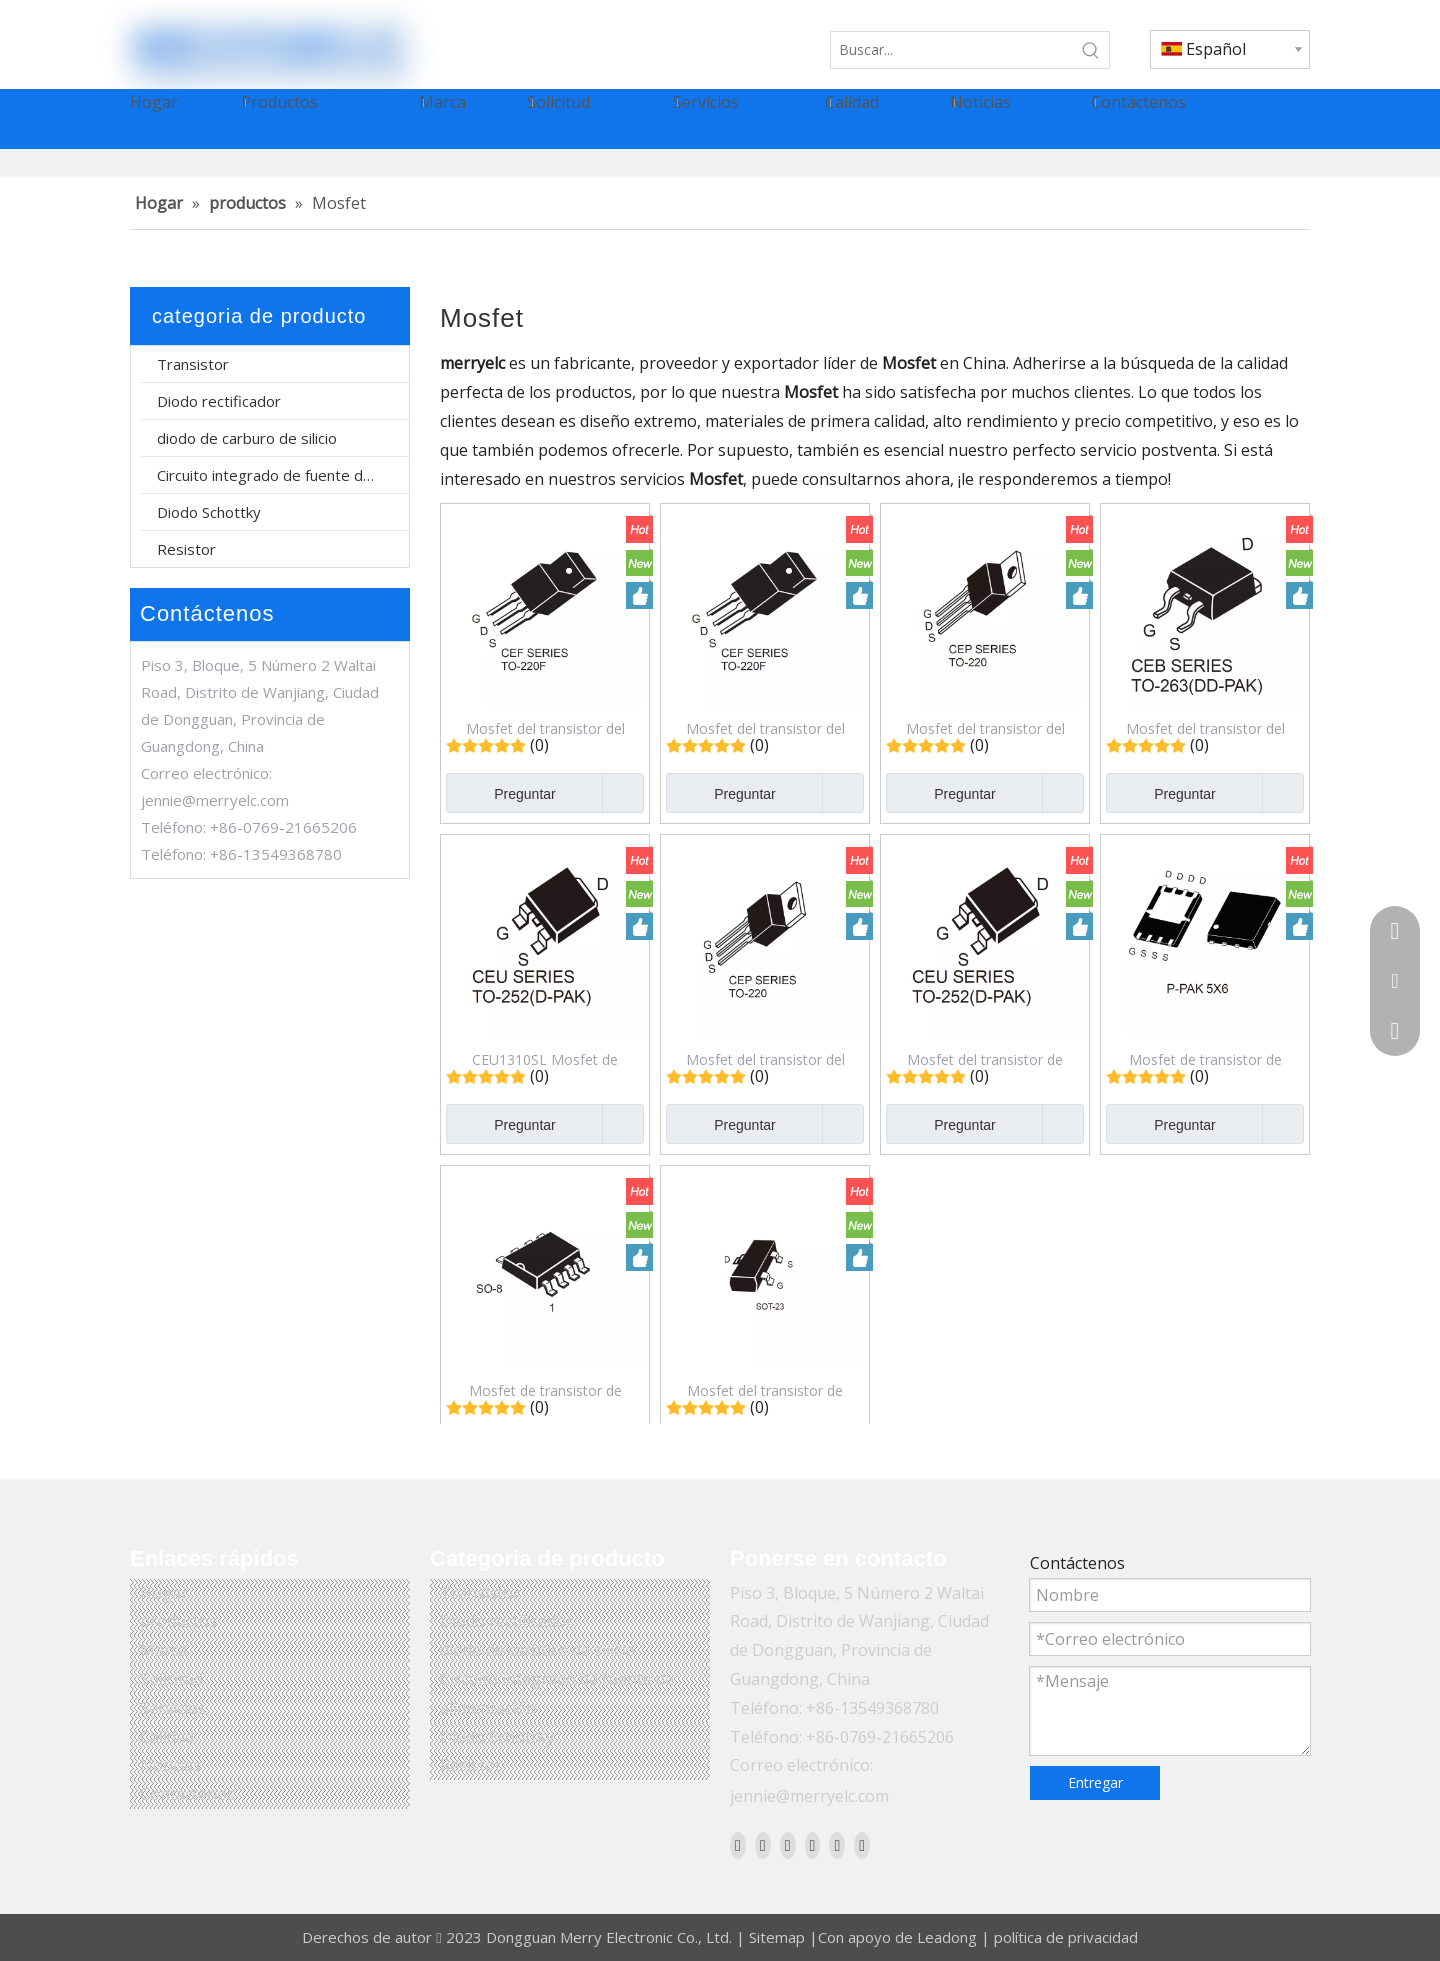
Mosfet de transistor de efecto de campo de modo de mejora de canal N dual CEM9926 (545, 1390)
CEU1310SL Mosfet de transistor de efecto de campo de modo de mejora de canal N (545, 1059)
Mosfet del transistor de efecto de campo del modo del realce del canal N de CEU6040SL (985, 1059)
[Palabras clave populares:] (1091, 50)
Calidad (167, 1737)
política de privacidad (1066, 1937)
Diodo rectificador (219, 401)
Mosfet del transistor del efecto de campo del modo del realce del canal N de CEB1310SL (1205, 728)
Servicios (173, 1708)
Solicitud (171, 1679)
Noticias (170, 1765)
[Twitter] (788, 1845)
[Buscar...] (952, 50)
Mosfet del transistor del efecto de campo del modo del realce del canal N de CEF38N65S (765, 728)
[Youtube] (813, 1845)
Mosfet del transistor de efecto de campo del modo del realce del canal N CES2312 (765, 1390)
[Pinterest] (862, 1845)
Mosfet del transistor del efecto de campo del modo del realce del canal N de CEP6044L (765, 1059)
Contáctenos (187, 1794)
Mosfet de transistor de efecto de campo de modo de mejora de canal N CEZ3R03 (1205, 1059)
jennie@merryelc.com (215, 800)
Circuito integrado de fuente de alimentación (283, 475)
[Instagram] (837, 1845)
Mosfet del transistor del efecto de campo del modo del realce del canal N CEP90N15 (985, 728)
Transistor (193, 364)
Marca (163, 1650)
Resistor (186, 549)
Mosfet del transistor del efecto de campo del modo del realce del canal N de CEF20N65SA (545, 728)
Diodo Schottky (209, 512)
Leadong (947, 1937)
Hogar (164, 1593)
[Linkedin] (763, 1845)
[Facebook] (738, 1845)
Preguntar (501, 793)
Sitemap (777, 1937)
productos (178, 1621)
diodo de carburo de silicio (247, 438)
